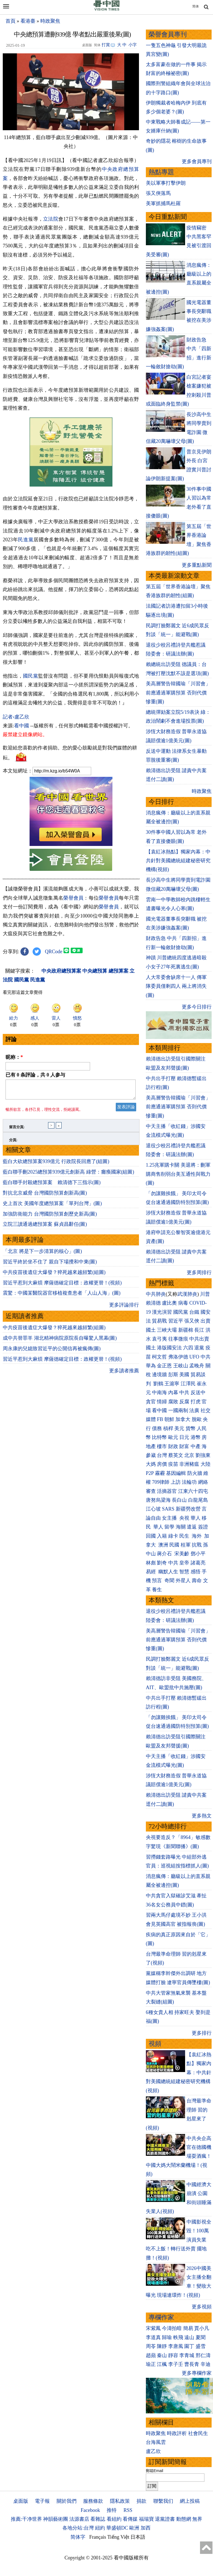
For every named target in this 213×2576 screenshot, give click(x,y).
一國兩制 (178, 1410)
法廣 (194, 1410)
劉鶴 (158, 1383)
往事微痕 (178, 1339)
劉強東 (203, 1455)
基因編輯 (176, 1473)
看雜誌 (97, 2519)
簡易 (188, 2328)
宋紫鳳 (153, 2328)
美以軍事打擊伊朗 (166, 183)
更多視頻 (202, 2306)
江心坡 (153, 1509)
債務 (157, 1428)
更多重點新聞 (197, 565)
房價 (162, 1464)
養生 (157, 1589)
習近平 (175, 1321)
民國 (174, 1545)
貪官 (151, 1401)
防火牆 (194, 1473)
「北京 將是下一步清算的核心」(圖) (42, 1335)
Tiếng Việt (118, 2537)
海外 (197, 1536)
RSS (127, 2510)
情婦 (162, 1401)
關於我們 (67, 2501)
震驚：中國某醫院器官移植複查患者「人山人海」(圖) (61, 1377)
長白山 (179, 1500)
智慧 (184, 1571)
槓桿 (168, 1428)
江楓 (162, 2364)
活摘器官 (167, 1491)
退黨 (199, 1347)
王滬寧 (171, 1383)
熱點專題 (161, 172)
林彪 (151, 1563)
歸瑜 (167, 2337)
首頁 (10, 21)
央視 (184, 1518)
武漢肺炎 (187, 1294)
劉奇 (162, 1563)
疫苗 (173, 1464)
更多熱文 (202, 1816)
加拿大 (182, 1419)
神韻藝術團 (55, 2519)
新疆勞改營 (188, 1509)
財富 (184, 1446)
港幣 (196, 1437)
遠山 (189, 2337)
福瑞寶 (146, 2519)
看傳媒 (130, 2519)
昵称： (14, 1138)
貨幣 (191, 1428)
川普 (205, 1294)
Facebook (90, 2510)
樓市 (162, 1446)
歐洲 (134, 2528)
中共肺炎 (156, 1294)
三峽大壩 (167, 1330)
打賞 (106, 45)
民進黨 (25, 539)
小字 (132, 45)
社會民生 (198, 2433)
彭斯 (173, 1374)
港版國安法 (169, 1347)
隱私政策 (120, 2501)
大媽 (151, 1464)
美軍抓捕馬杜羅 (163, 203)
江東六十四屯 (193, 1491)
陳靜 (162, 2346)
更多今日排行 (197, 1007)
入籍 (162, 1536)
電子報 (42, 2501)
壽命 (197, 1580)
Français (97, 2537)
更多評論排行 (124, 1389)
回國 (151, 1536)
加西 (146, 2528)
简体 (195, 6)
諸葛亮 (198, 1563)
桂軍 (186, 1545)
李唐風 (175, 2346)
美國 (184, 1374)
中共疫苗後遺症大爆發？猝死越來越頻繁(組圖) (54, 1356)
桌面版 (20, 2501)
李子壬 (175, 2364)
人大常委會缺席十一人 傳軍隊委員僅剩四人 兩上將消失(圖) (176, 986)
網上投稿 (190, 2501)
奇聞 (169, 1580)
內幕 (173, 1392)
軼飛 (178, 2337)
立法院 (50, 219)
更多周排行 (199, 1272)
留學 (169, 1527)
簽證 (203, 1527)
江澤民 (188, 1383)
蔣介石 (165, 1553)
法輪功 (189, 1482)
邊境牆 (159, 1374)
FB (160, 1419)
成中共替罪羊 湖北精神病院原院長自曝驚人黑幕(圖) (60, 1422)
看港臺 (27, 21)
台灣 (162, 1455)
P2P (150, 1473)
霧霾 (160, 1473)
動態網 (183, 2519)
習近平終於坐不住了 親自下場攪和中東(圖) (50, 1346)
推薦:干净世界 (26, 2519)
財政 (173, 1446)
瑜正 (151, 2364)
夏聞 (201, 2337)
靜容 (173, 2355)
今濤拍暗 (172, 2328)
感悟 (196, 1571)
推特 (112, 2510)
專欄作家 (161, 2317)
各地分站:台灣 (78, 2528)
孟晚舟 (196, 1365)
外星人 (183, 1580)
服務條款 (93, 2501)
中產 (196, 1446)
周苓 (151, 2346)
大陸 (206, 1464)
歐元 (173, 1437)
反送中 (198, 1392)
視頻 (155, 2043)
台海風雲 (156, 2442)
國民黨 (30, 757)
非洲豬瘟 (189, 1464)
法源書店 (79, 2519)
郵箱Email (154, 2470)
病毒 (183, 1303)
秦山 (162, 2355)
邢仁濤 (203, 2355)
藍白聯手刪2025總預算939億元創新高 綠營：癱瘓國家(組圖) (68, 1256)
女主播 (170, 1518)
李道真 (153, 2337)
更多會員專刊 (197, 161)
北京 (189, 1455)
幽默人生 (168, 1571)
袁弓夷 (159, 1339)
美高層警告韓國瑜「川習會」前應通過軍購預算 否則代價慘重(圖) (178, 692)
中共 (206, 1357)
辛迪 (206, 2364)
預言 (157, 1580)
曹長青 (191, 2364)
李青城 (186, 2355)
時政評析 (177, 2433)
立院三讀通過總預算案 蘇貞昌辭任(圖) (45, 1308)
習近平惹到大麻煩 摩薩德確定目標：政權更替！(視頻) (62, 1367)
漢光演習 (162, 1312)
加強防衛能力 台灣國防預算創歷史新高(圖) (50, 1298)
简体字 (77, 2537)
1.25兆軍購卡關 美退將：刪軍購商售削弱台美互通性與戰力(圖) (178, 1174)
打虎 (196, 1401)
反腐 (184, 1401)
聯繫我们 (163, 2501)
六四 (188, 1347)
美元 (179, 1428)
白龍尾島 (198, 1500)
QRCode (53, 1032)
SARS (168, 1509)
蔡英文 (175, 1455)
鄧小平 (198, 1553)
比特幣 (159, 1437)
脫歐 (197, 1419)
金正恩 (164, 1365)
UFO (194, 1357)
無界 (197, 2519)
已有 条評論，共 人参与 (35, 1156)
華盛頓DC (117, 2528)
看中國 (21, 806)
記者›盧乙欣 (16, 798)
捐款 (141, 2501)
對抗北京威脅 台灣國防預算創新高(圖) (45, 1277)
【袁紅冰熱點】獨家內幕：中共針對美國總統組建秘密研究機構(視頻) (178, 860)
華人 (196, 1518)
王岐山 (180, 1365)
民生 (185, 1536)
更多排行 (202, 2033)
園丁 (189, 2346)
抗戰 (197, 1545)
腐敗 (173, 1401)
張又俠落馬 (158, 193)
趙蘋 (151, 2355)
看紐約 (114, 2519)
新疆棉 (185, 1330)
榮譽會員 (73, 979)
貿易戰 (159, 1321)
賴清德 (153, 1303)
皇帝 (184, 1563)
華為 (151, 1365)
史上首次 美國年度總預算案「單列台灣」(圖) (52, 1287)
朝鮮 (169, 1419)
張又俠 (191, 1321)
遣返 (192, 1527)
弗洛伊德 (178, 1357)
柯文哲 (159, 1357)
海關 (181, 1527)
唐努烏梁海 (158, 1500)
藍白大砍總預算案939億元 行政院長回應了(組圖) (56, 1245)
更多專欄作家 (197, 2373)
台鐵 (194, 1312)
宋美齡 (181, 1553)
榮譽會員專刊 (168, 34)
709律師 (160, 1482)
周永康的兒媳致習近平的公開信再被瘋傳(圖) (52, 1433)
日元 (184, 1437)
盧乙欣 (153, 2451)
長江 (199, 1330)
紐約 (100, 2528)
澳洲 (163, 1545)
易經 (151, 1571)
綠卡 (173, 1536)
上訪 (176, 1482)
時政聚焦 (50, 21)
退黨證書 (165, 2519)
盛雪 (201, 2346)
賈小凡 (201, 2328)
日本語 (137, 2537)
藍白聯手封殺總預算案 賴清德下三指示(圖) (52, 1266)
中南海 (159, 1392)
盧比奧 (169, 1303)
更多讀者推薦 (124, 1455)
